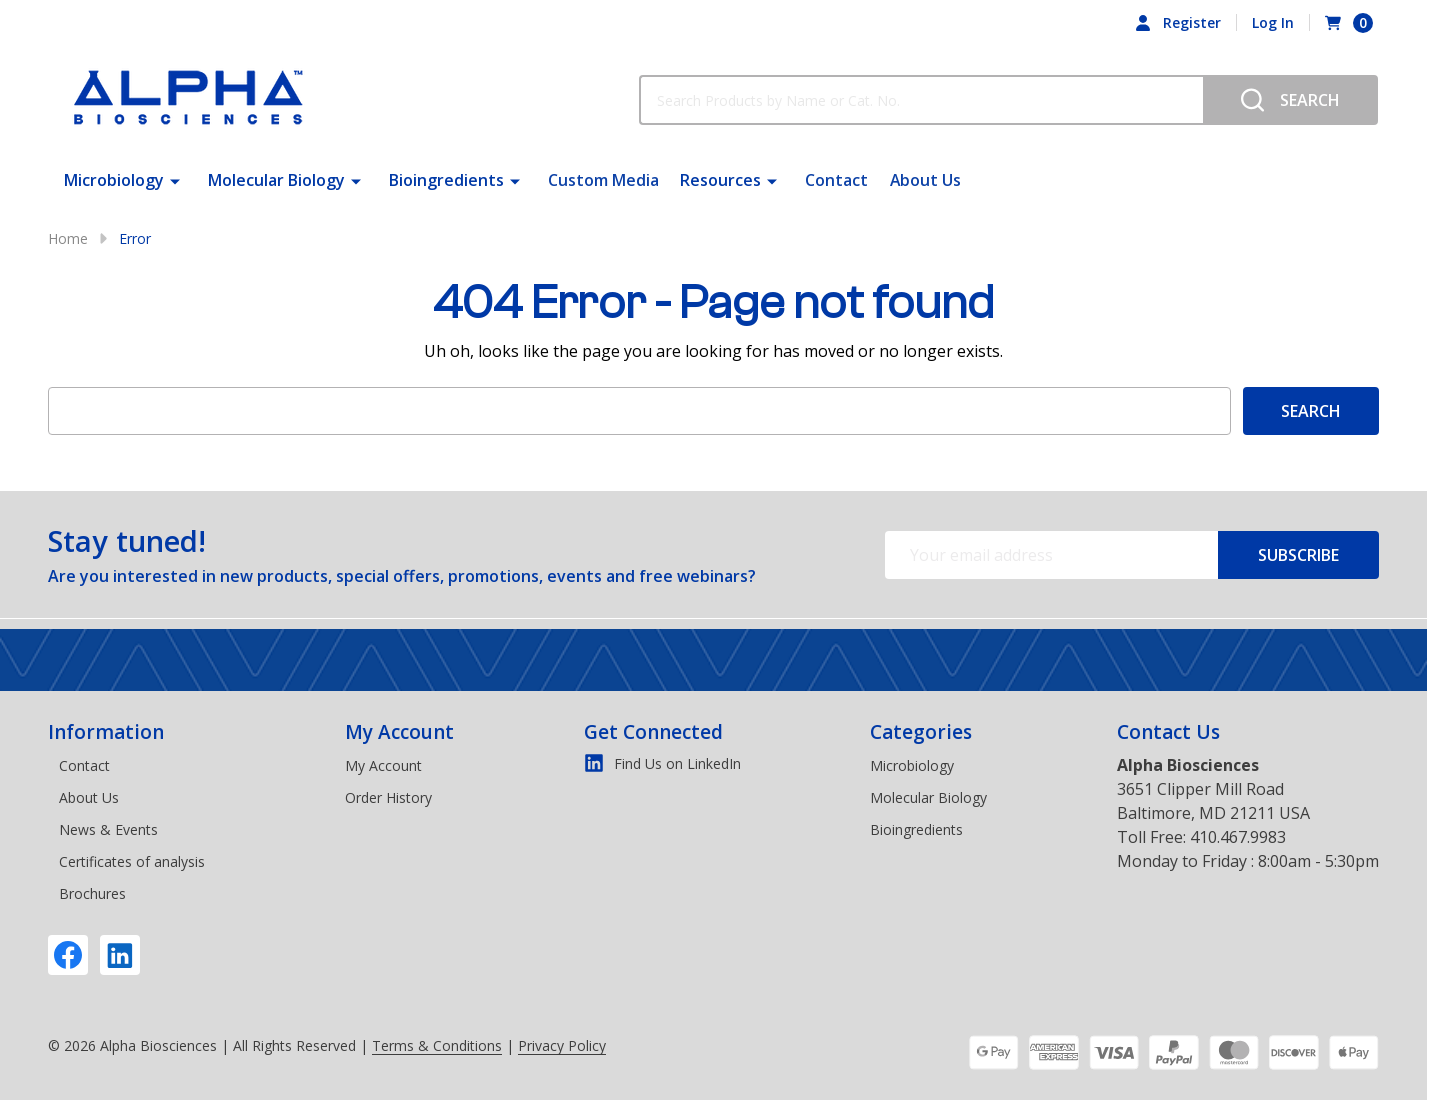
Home (68, 238)
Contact (835, 180)
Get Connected (653, 732)
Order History (388, 797)
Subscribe (1298, 555)
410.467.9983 (1238, 837)
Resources (719, 180)
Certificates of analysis (132, 861)
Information (106, 732)
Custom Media (603, 180)
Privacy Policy (562, 1045)
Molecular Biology (276, 180)
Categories (921, 732)
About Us (923, 180)
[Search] (1290, 100)
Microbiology (114, 180)
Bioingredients (446, 180)
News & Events (108, 829)
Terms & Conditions (437, 1045)
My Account (399, 732)
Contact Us (1168, 732)
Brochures (92, 893)
